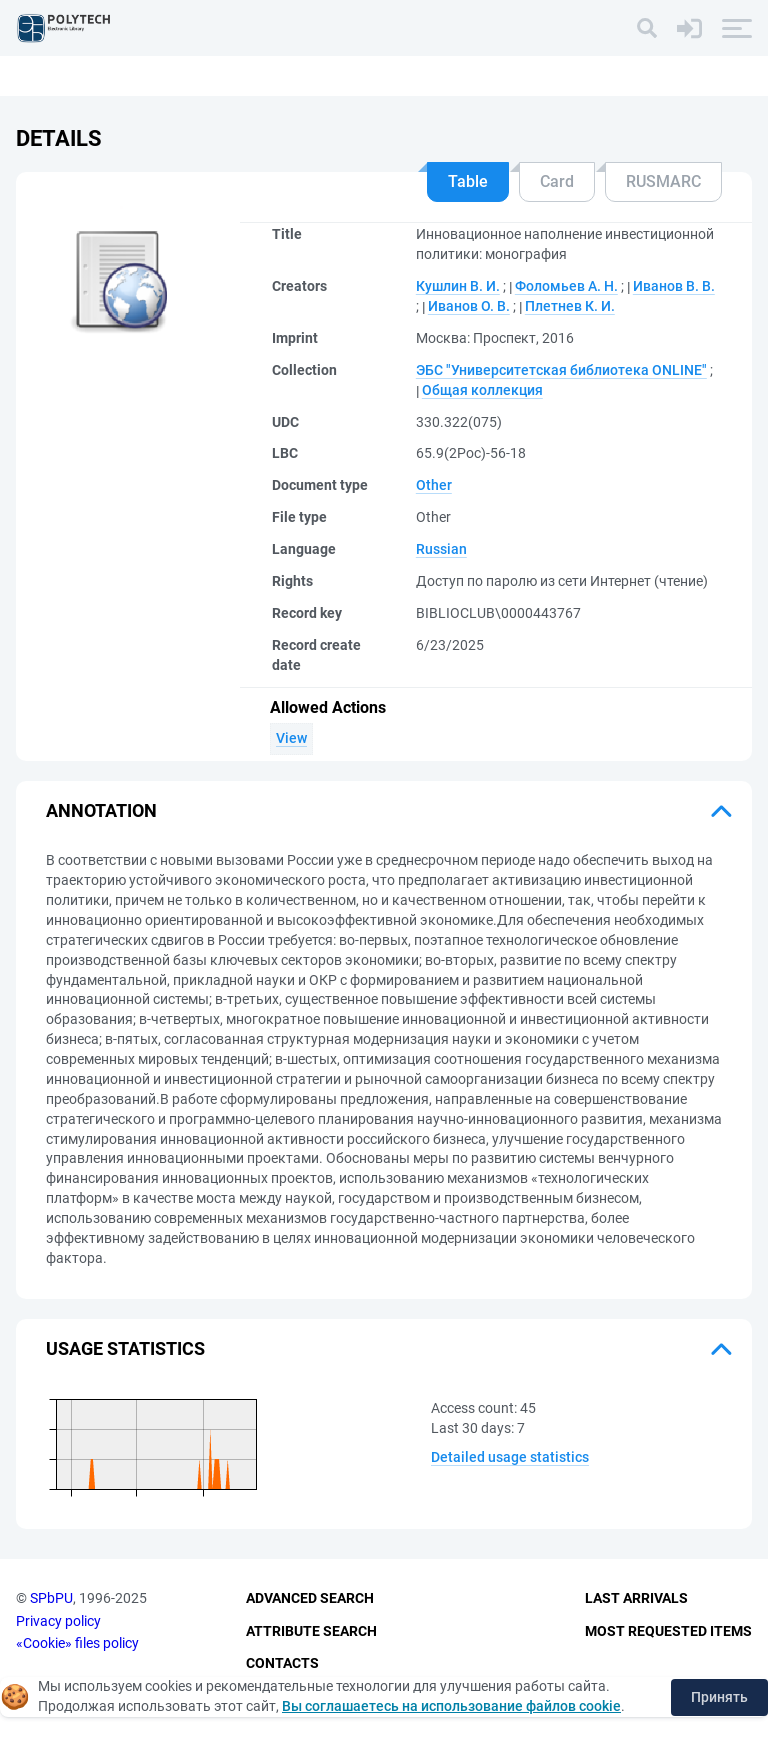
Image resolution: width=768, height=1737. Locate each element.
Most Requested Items (668, 1631)
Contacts (282, 1663)
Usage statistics (125, 1348)
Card (557, 181)
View (291, 738)
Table (468, 181)
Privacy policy (58, 1621)
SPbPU (51, 1598)
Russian (441, 549)
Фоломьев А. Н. (566, 286)
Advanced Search (310, 1598)
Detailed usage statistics (510, 1457)
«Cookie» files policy (77, 1643)
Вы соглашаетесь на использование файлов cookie (451, 1706)
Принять (719, 1697)
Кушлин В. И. (458, 286)
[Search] (647, 28)
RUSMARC (663, 181)
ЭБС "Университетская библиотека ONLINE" (561, 370)
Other (434, 485)
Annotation (101, 810)
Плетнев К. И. (570, 306)
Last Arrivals (636, 1598)
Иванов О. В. (469, 306)
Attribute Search (311, 1631)
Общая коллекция (482, 390)
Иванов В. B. (674, 286)
